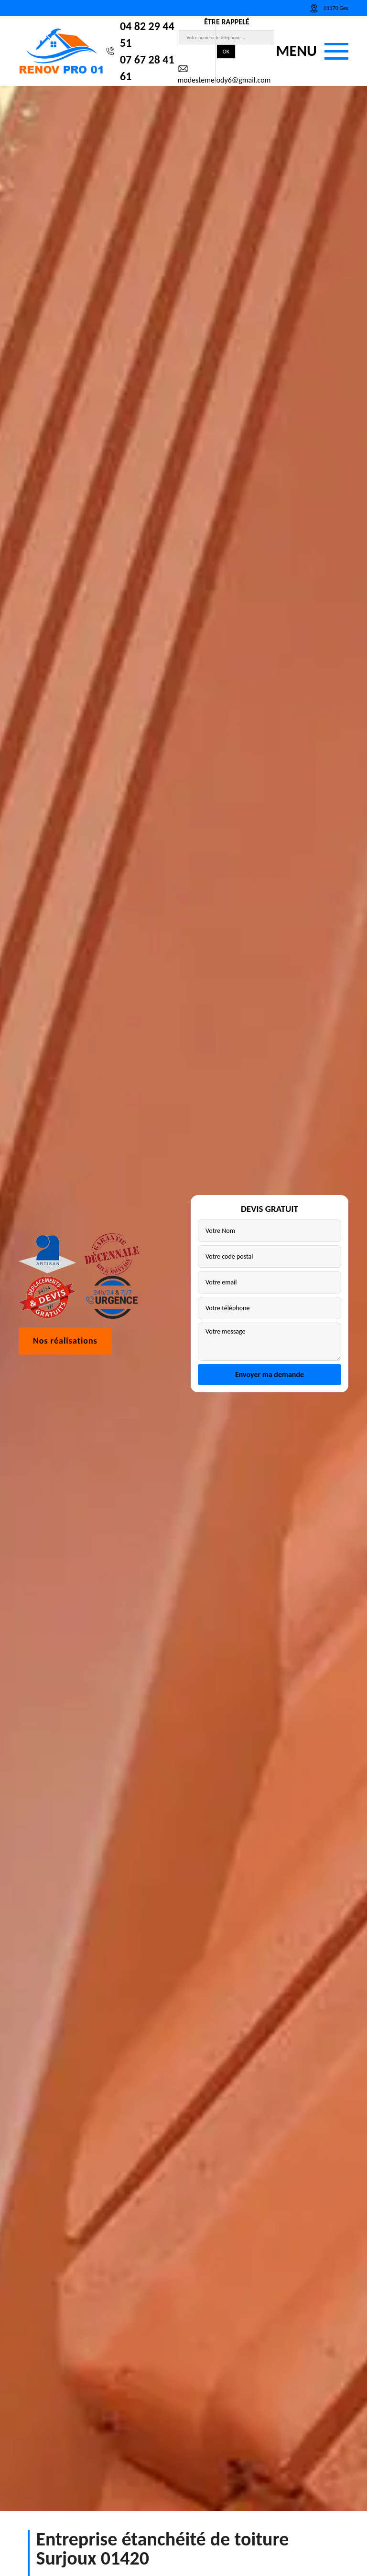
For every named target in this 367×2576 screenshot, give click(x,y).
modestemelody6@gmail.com (223, 73)
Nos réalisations (65, 1373)
